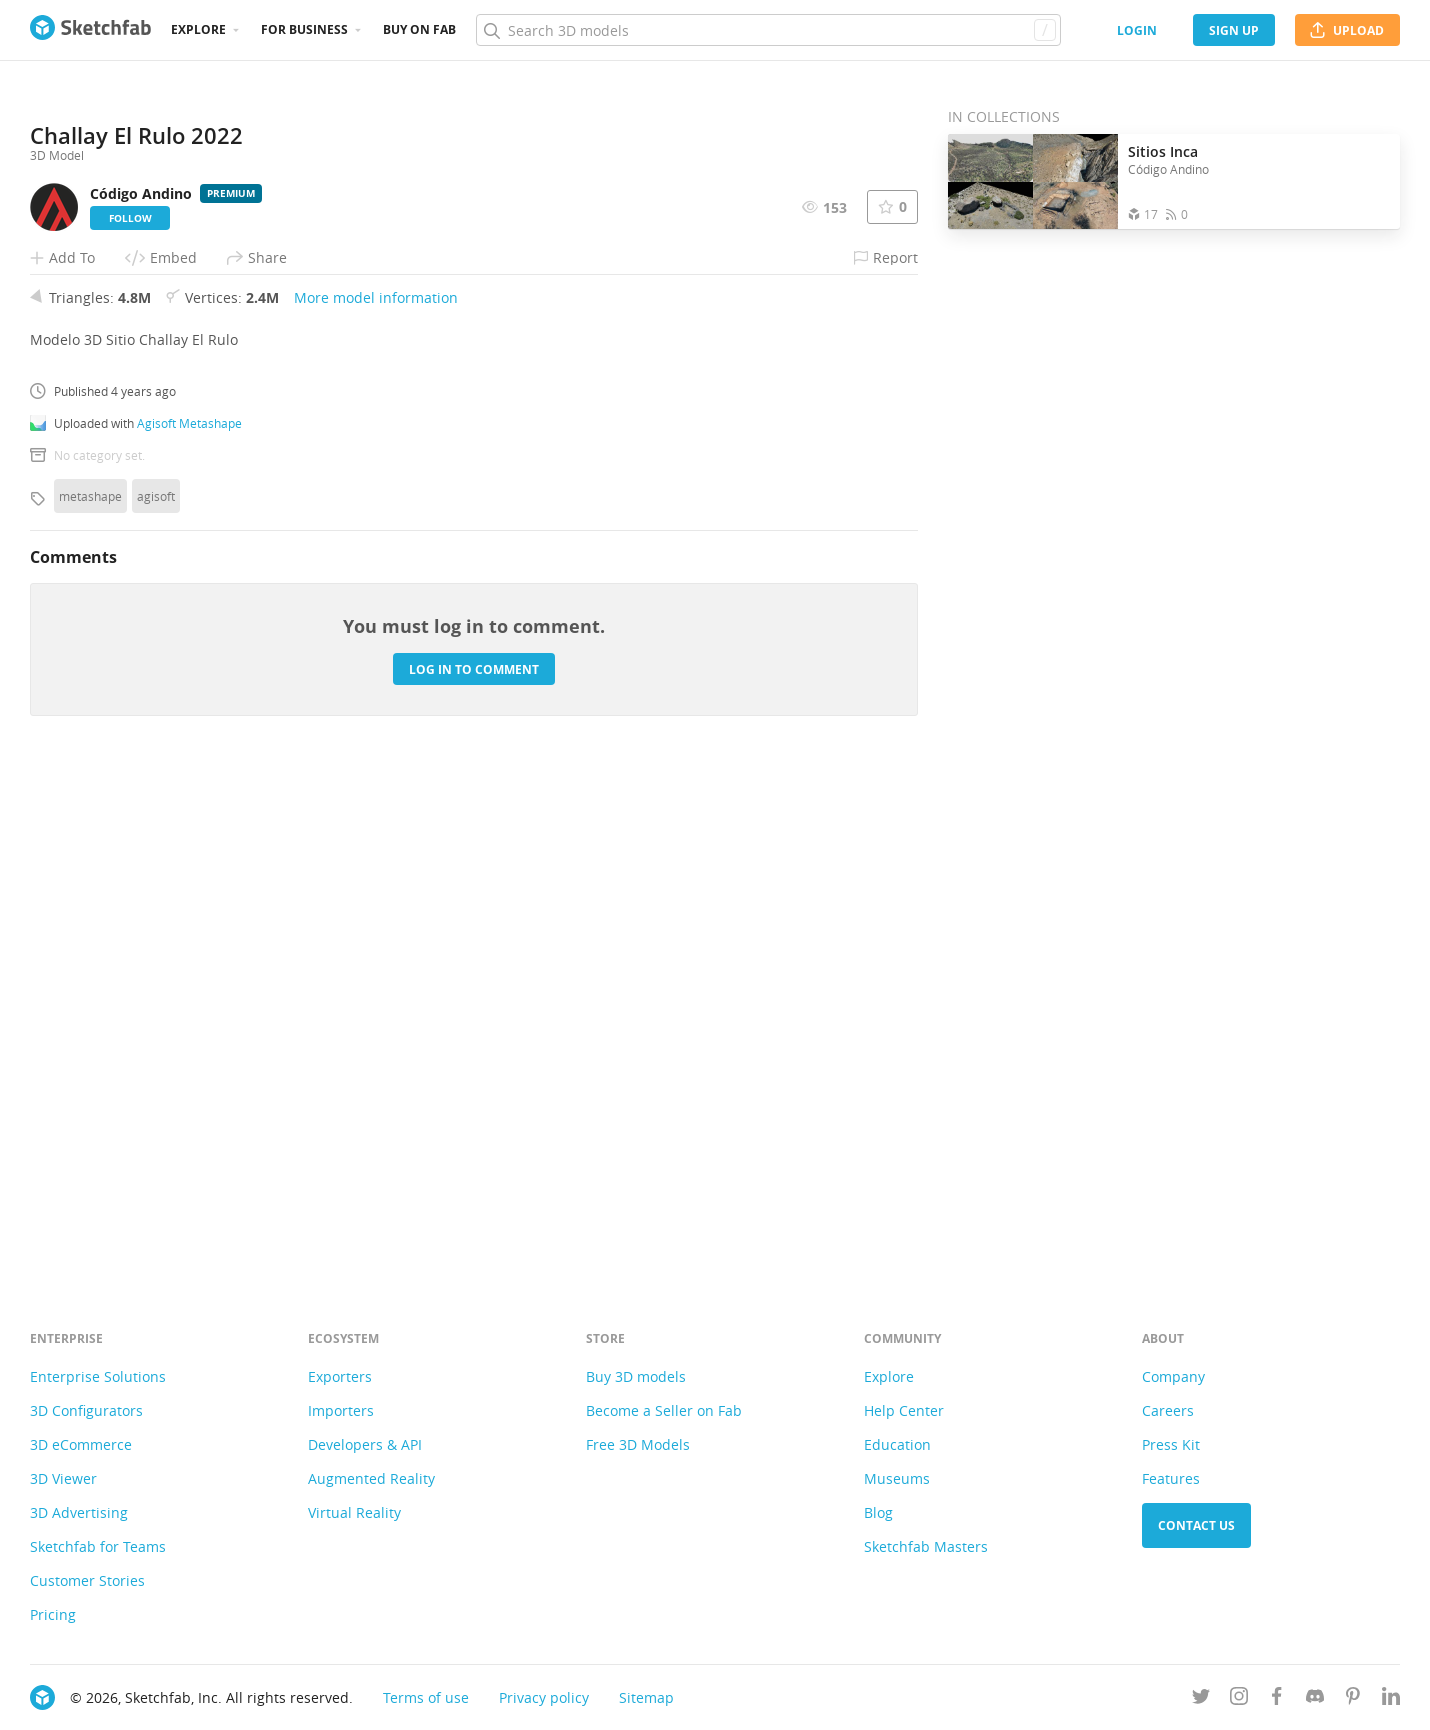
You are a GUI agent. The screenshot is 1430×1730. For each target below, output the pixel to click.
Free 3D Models (638, 1444)
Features (1171, 1478)
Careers (1168, 1410)
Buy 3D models (636, 1376)
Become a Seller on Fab (664, 1410)
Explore (198, 29)
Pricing (53, 1614)
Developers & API (365, 1444)
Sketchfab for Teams (98, 1546)
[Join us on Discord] (1315, 1699)
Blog (878, 1512)
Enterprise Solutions (98, 1376)
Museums (897, 1478)
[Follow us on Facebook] (1277, 1699)
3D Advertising (79, 1512)
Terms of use (426, 1697)
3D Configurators (86, 1410)
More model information (376, 794)
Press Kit (1171, 1444)
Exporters (340, 1376)
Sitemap (646, 1697)
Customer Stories (87, 1580)
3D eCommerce (81, 1444)
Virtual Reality (354, 1512)
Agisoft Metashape (189, 920)
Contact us (1196, 1525)
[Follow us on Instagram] (1239, 1699)
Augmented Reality (371, 1478)
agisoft (156, 993)
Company (1173, 1376)
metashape (90, 993)
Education (897, 1444)
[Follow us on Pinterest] (1353, 1699)
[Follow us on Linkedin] (1391, 1699)
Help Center (904, 1410)
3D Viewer (63, 1478)
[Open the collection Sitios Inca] (1033, 181)
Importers (341, 1410)
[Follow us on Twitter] (1201, 1699)
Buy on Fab (419, 29)
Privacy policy (544, 1697)
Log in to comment (474, 1166)
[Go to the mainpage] (90, 30)
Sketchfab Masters (926, 1546)
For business (304, 29)
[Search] (768, 30)
